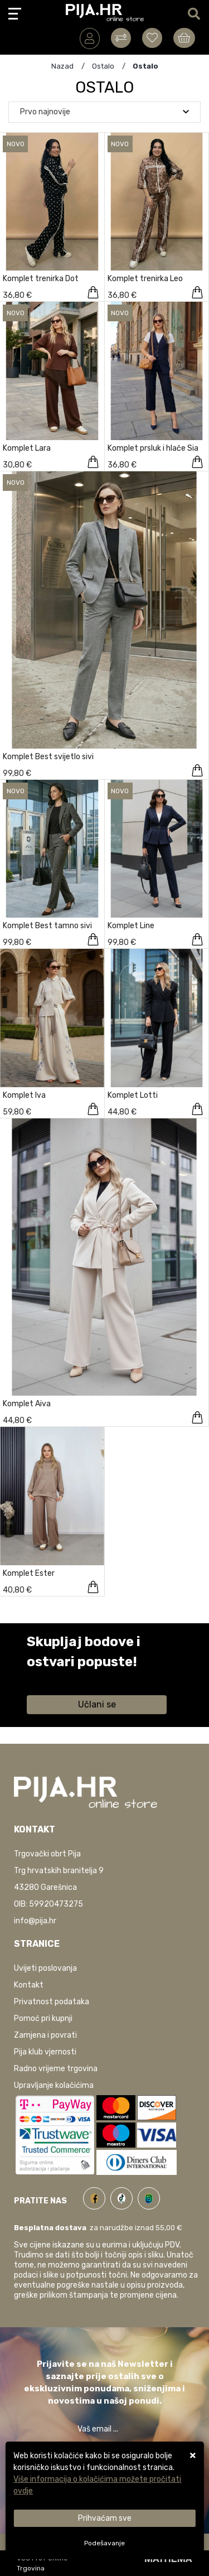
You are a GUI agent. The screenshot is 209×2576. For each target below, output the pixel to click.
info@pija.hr (35, 1921)
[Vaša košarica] (184, 38)
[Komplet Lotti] (197, 1109)
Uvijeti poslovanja (45, 1968)
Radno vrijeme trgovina (56, 2068)
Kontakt (28, 1985)
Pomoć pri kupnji (43, 2018)
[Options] (104, 2543)
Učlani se (97, 1704)
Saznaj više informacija (68, 1677)
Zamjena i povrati (45, 2035)
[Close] (104, 2518)
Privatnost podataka (51, 2001)
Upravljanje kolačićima (54, 2085)
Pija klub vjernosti (45, 2052)
